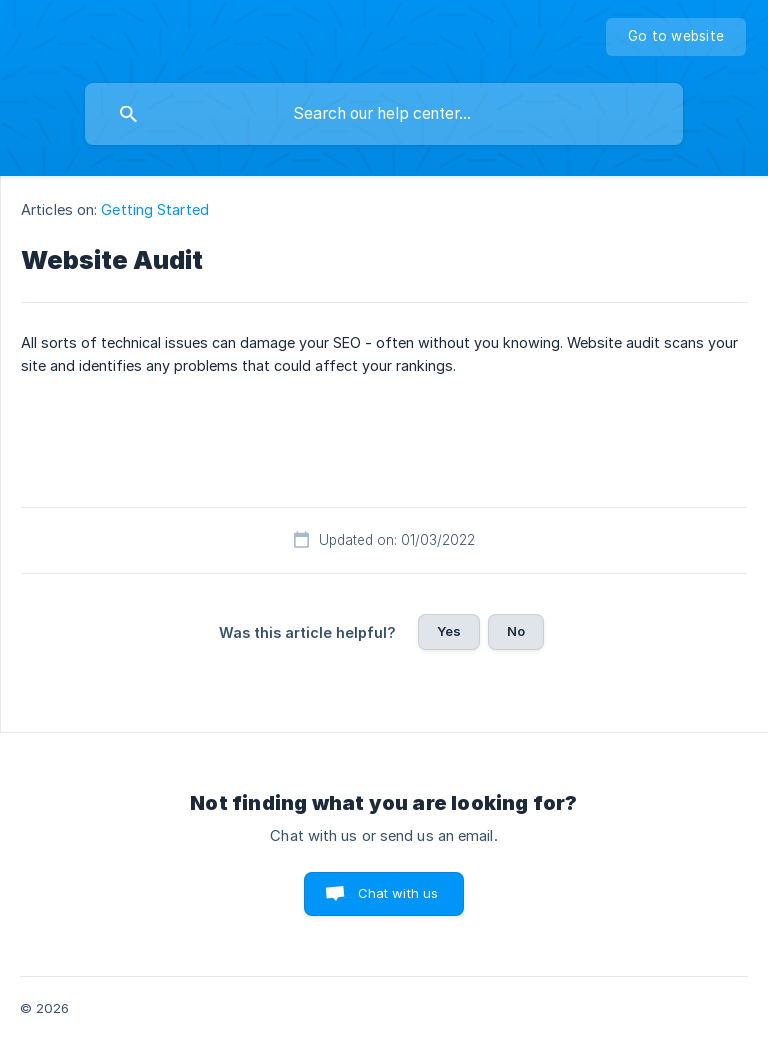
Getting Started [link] (155, 209)
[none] (676, 37)
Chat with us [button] (398, 893)
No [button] (516, 631)
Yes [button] (449, 631)
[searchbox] (384, 114)
